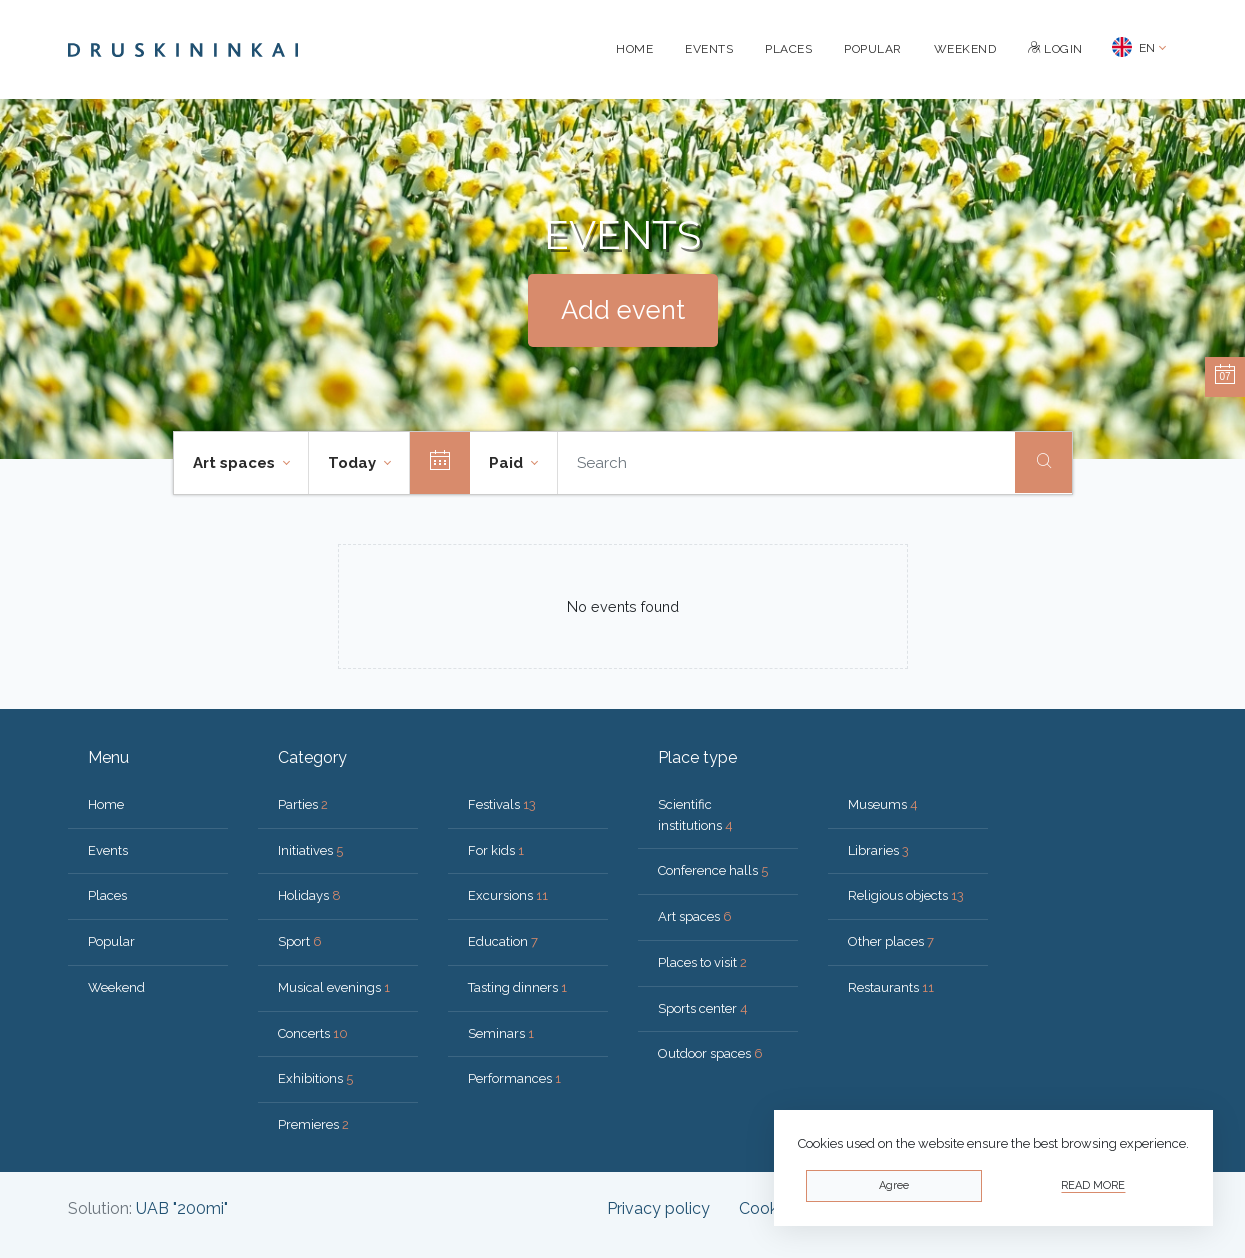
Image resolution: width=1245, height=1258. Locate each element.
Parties (303, 804)
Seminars (501, 1033)
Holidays (309, 895)
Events (709, 49)
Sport (300, 941)
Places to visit (702, 962)
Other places (891, 941)
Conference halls (713, 870)
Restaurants (891, 987)
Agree (894, 1185)
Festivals (502, 804)
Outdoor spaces (710, 1053)
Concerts (313, 1033)
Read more (1093, 1185)
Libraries (878, 850)
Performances (514, 1078)
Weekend (965, 49)
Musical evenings (334, 987)
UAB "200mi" (182, 1208)
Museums (883, 804)
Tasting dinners (517, 987)
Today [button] (354, 463)
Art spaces (695, 916)
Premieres (313, 1124)
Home (634, 49)
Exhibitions (315, 1078)
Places (788, 49)
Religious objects (906, 895)
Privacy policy (658, 1208)
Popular (873, 49)
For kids (496, 850)
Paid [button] (508, 463)
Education (503, 941)
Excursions (508, 895)
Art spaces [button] (236, 463)
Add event (623, 310)
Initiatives (310, 850)
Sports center (703, 1008)
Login (1055, 49)
